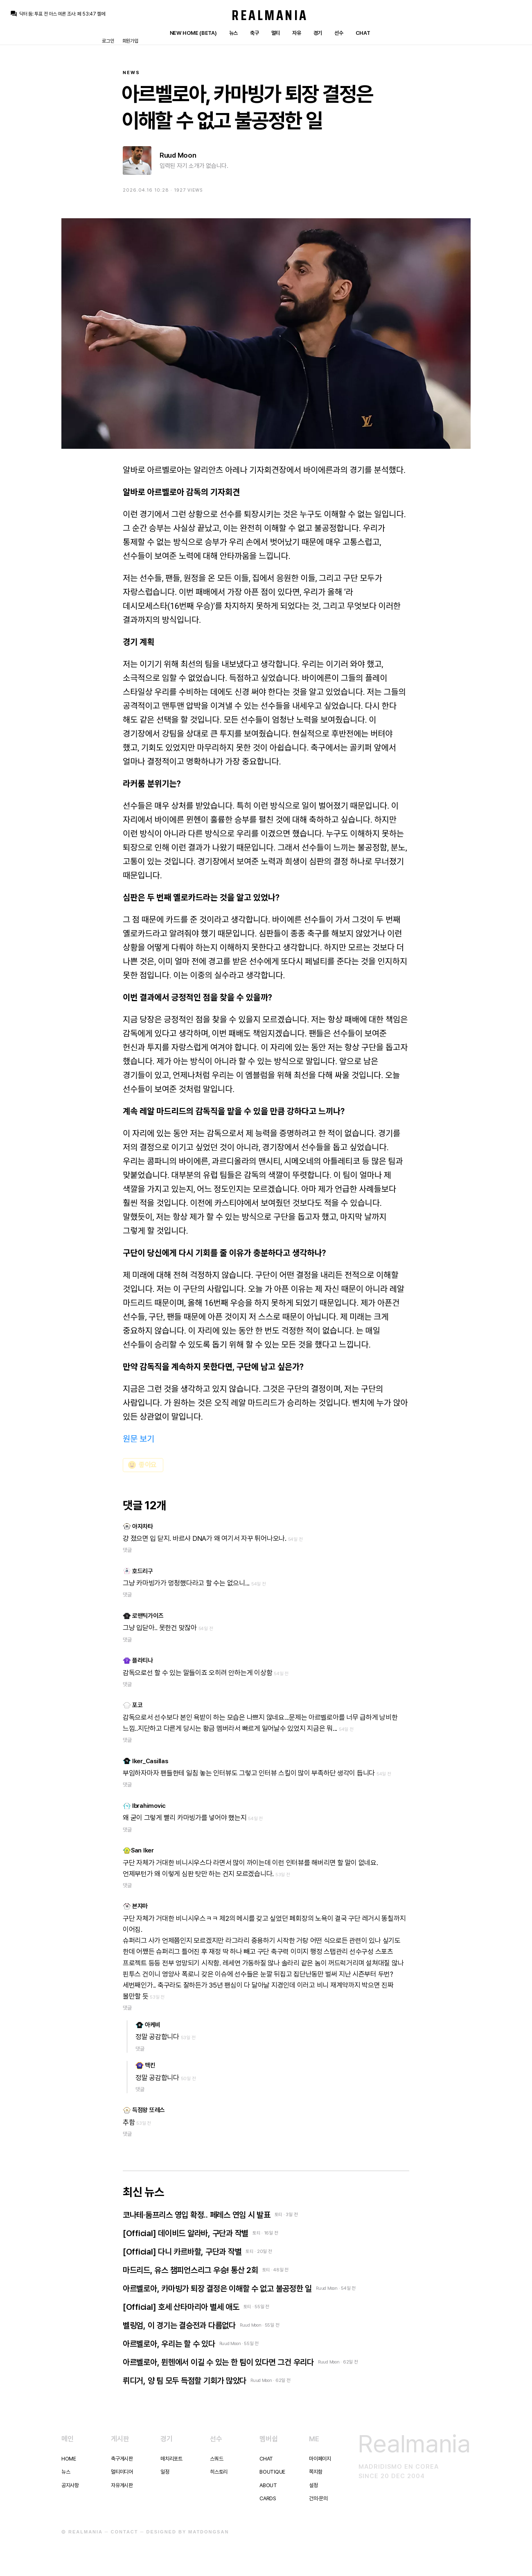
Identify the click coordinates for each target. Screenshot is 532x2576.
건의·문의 (318, 2498)
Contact (124, 2531)
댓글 (127, 1550)
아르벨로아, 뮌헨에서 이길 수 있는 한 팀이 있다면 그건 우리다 (218, 2362)
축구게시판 (122, 2459)
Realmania (270, 15)
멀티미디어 (122, 2472)
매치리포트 (171, 2459)
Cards (267, 2498)
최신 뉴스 (143, 2192)
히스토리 (219, 2472)
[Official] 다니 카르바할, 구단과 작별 (182, 2252)
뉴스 (233, 33)
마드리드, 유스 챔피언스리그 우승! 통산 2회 (190, 2270)
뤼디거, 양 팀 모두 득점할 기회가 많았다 (184, 2381)
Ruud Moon (178, 155)
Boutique (272, 2472)
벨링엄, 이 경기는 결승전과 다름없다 (179, 2325)
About (268, 2485)
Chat (363, 33)
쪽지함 (315, 2472)
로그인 (108, 41)
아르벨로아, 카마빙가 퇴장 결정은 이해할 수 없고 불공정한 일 (217, 2288)
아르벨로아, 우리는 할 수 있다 (169, 2344)
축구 (254, 33)
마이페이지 (320, 2459)
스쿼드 (216, 2459)
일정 (164, 2472)
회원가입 (130, 41)
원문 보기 (138, 1439)
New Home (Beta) (193, 33)
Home (68, 2459)
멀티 (275, 33)
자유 (296, 33)
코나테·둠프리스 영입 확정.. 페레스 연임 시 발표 (197, 2215)
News (131, 72)
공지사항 (70, 2485)
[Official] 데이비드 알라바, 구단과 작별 (185, 2233)
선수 (338, 33)
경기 (317, 33)
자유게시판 (122, 2485)
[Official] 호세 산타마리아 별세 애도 (181, 2307)
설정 (313, 2485)
